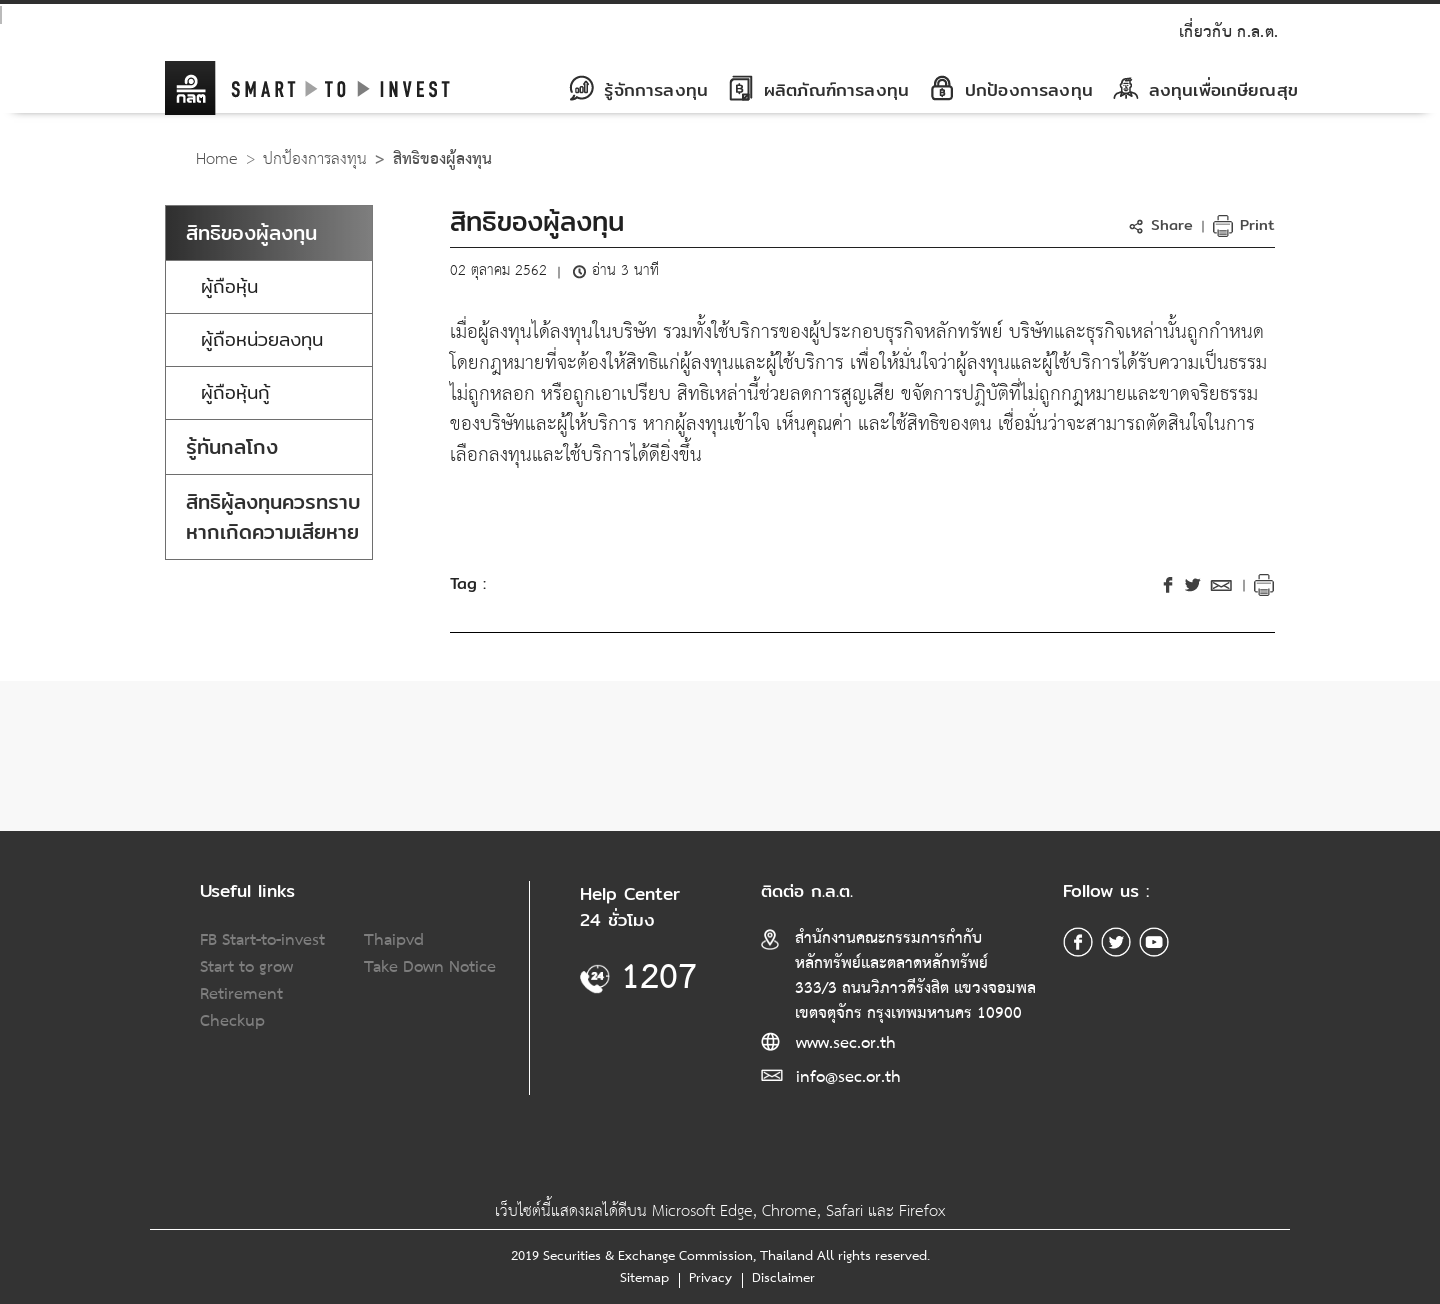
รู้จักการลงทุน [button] (638, 89)
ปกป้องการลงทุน (315, 159)
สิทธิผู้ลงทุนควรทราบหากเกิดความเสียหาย (273, 516)
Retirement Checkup (241, 1008)
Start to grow (246, 967)
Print (1243, 224)
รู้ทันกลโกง (232, 446)
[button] (1163, 224)
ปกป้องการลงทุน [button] (1011, 89)
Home (217, 159)
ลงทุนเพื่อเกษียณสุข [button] (1205, 89)
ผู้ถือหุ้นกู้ (235, 392)
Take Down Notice (430, 967)
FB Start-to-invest (262, 940)
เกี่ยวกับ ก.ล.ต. (1228, 32)
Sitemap (644, 1278)
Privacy (710, 1278)
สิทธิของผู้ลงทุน (251, 232)
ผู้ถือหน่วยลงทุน (262, 339)
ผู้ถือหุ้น (229, 286)
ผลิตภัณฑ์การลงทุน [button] (818, 89)
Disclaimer (783, 1278)
